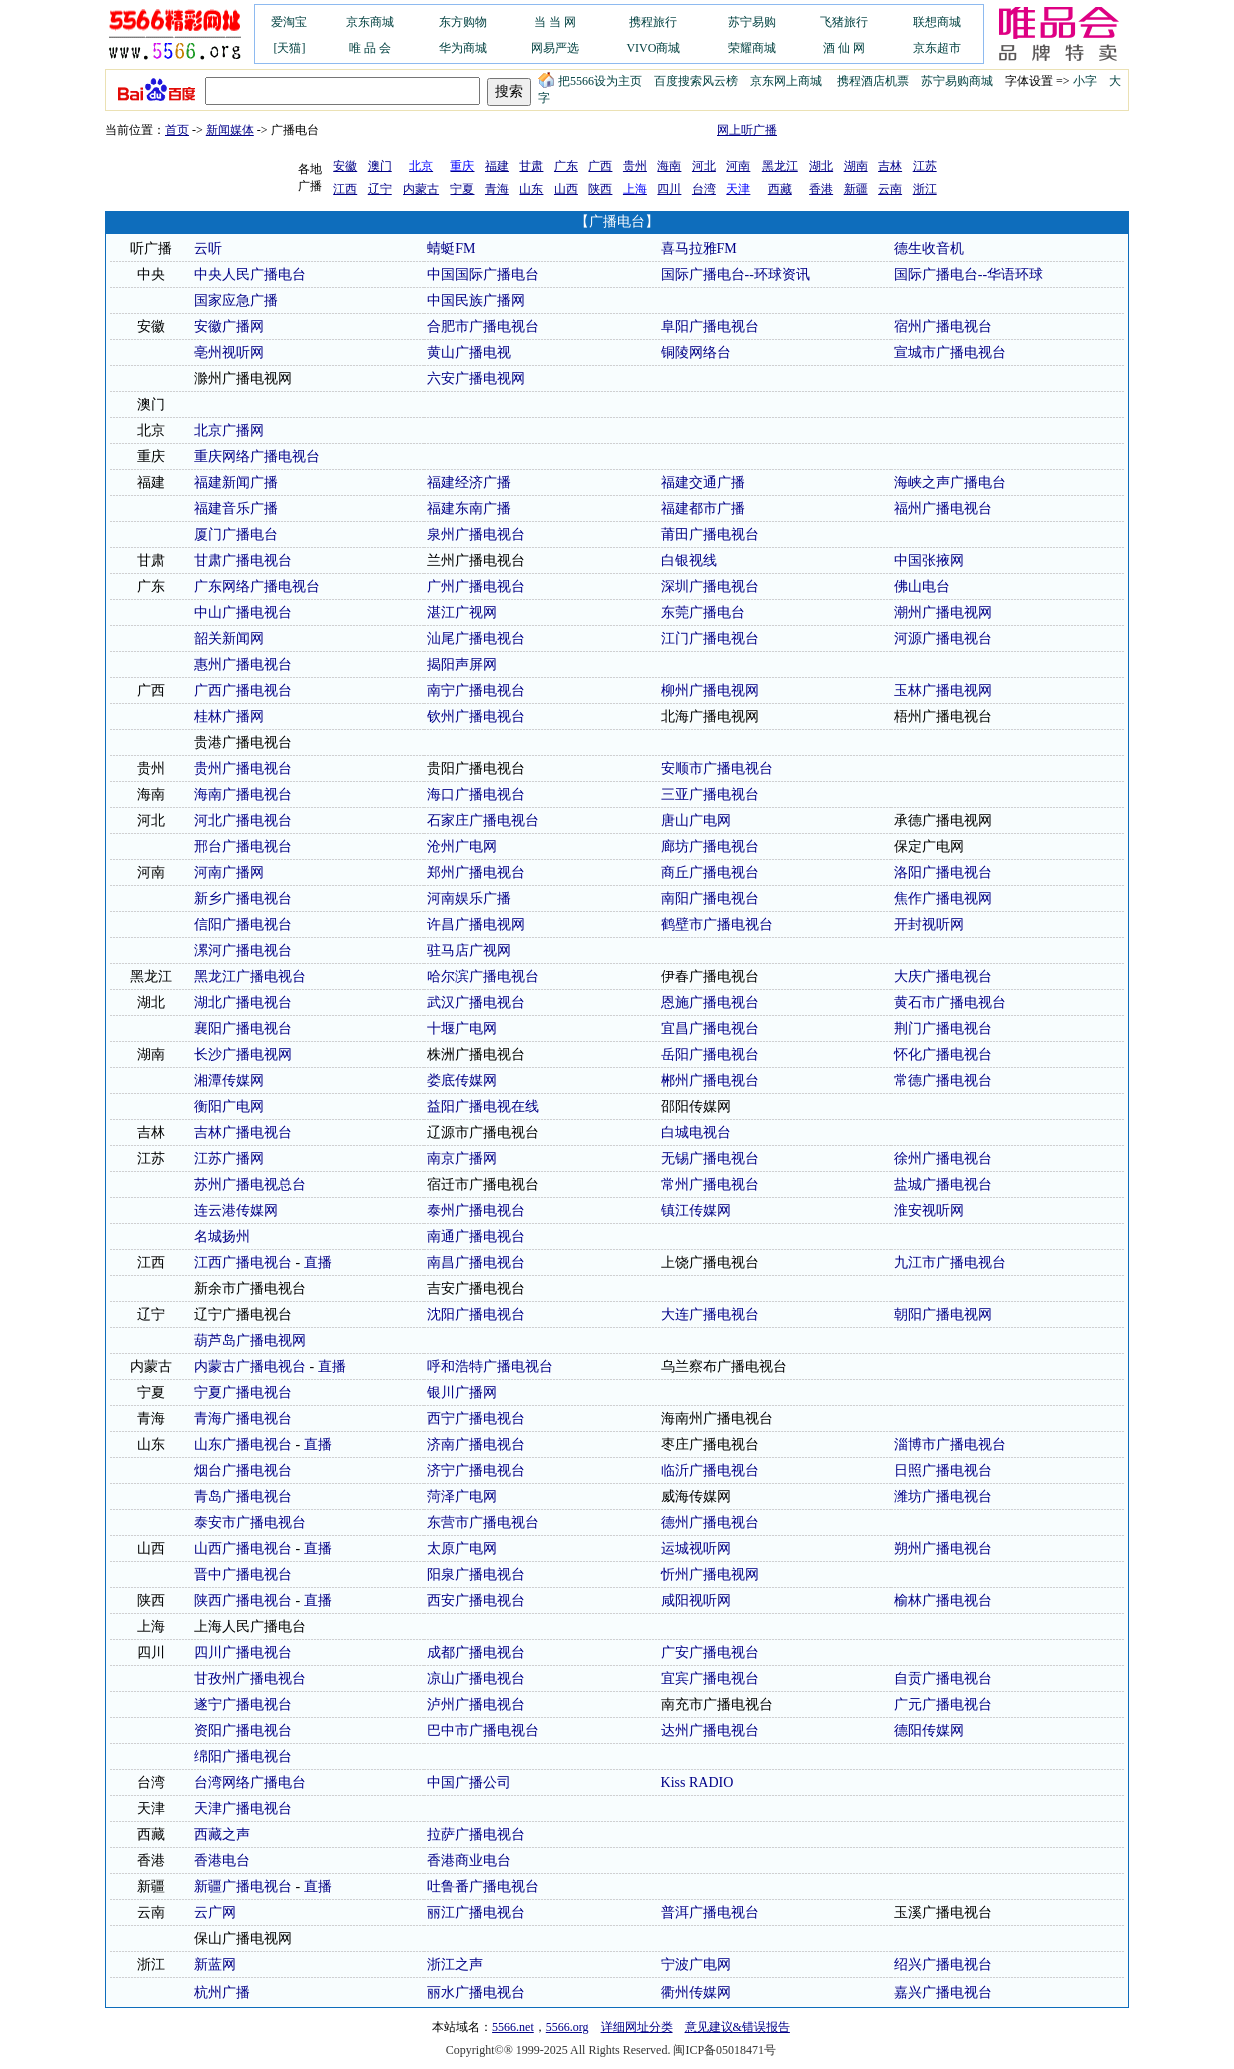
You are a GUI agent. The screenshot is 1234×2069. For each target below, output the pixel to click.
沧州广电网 (462, 846)
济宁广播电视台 (476, 1470)
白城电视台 (696, 1132)
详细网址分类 (637, 2027)
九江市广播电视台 (950, 1262)
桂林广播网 (229, 716)
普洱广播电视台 (710, 1912)
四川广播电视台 (243, 1652)
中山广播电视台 (243, 612)
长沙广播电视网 (243, 1054)
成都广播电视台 (476, 1652)
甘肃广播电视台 (243, 560)
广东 (566, 166)
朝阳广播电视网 (943, 1314)
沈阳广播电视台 (476, 1314)
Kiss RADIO (697, 1782)
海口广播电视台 (476, 794)
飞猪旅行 (844, 22)
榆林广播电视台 (943, 1600)
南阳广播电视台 (710, 898)
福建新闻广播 (236, 482)
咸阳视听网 (696, 1600)
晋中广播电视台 (243, 1574)
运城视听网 (696, 1548)
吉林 (890, 166)
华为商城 (463, 48)
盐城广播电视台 (943, 1184)
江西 (345, 189)
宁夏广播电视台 (243, 1392)
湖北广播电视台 (243, 1002)
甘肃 (531, 166)
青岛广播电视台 (243, 1496)
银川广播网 (462, 1392)
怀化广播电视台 (943, 1054)
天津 (151, 1808)
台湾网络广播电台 (250, 1782)
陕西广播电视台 (243, 1600)
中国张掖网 (929, 560)
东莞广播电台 (703, 612)
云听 (208, 248)
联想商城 (937, 22)
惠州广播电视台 (243, 664)
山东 (531, 189)
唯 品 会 (370, 48)
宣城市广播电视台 (950, 352)
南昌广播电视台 (476, 1262)
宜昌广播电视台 (710, 1028)
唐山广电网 (696, 820)
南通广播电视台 (476, 1236)
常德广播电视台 (943, 1080)
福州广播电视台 (943, 508)
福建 (497, 166)
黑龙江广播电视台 (250, 976)
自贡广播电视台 (943, 1678)
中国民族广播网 (476, 300)
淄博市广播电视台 (950, 1444)
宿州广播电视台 (943, 326)
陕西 (600, 189)
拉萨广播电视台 (476, 1834)
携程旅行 (653, 22)
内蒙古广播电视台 (250, 1366)
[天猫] (289, 48)
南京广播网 (462, 1158)
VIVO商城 (653, 48)
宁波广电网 (696, 1964)
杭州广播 (222, 1992)
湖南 (856, 166)
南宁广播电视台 (476, 690)
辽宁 (380, 189)
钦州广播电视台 (476, 716)
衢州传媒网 (696, 1992)
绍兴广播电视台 (943, 1964)
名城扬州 (222, 1236)
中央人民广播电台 (250, 274)
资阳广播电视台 (243, 1730)
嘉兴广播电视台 (943, 1992)
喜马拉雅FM (699, 248)
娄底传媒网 (462, 1080)
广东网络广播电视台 (257, 586)
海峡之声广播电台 (950, 482)
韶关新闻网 (229, 638)
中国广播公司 (469, 1782)
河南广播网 (229, 872)
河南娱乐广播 (469, 898)
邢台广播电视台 (243, 846)
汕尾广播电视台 (476, 638)
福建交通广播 (703, 482)
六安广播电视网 (476, 378)
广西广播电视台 (243, 690)
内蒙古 (421, 189)
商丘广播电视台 (710, 872)
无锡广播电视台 (710, 1158)
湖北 (821, 166)
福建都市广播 (703, 508)
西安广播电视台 (476, 1600)
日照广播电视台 (943, 1470)
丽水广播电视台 (476, 1992)
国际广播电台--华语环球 (968, 274)
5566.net (513, 2027)
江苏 (925, 166)
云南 (890, 189)
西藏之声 (222, 1834)
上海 (151, 1626)
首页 (177, 130)
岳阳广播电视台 (710, 1054)
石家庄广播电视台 (483, 820)
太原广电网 (462, 1548)
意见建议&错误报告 (737, 2027)
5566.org (567, 2027)
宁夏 (462, 189)
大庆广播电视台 (943, 976)
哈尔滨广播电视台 (483, 976)
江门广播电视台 (710, 638)
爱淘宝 (289, 22)
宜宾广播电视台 (710, 1678)
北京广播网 (229, 430)
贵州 (635, 166)
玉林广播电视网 (943, 690)
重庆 (151, 456)
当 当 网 (555, 22)
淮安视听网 (929, 1210)
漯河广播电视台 (243, 950)
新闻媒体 (230, 130)
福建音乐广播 (236, 508)
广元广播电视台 (943, 1704)
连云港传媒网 (236, 1210)
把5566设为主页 (590, 81)
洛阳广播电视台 (943, 872)
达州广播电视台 (710, 1730)
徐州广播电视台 (943, 1158)
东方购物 (463, 22)
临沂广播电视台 (710, 1470)
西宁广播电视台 (476, 1418)
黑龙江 (780, 166)
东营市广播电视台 (483, 1522)
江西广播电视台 (243, 1262)
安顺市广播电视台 (717, 768)
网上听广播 (747, 130)
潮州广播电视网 (943, 612)
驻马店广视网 (469, 950)
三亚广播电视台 (710, 794)
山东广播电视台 (243, 1444)
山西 (566, 189)
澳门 (380, 166)
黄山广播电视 (469, 352)
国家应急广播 (236, 300)
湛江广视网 (462, 612)
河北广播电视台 (243, 820)
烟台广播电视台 (243, 1470)
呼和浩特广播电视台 (490, 1366)
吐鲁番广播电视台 (483, 1886)
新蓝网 (215, 1964)
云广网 (215, 1912)
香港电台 (222, 1860)
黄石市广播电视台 (950, 1002)
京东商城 (370, 22)
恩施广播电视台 (710, 1002)
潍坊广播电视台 (943, 1496)
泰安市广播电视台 (250, 1522)
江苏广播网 (229, 1158)
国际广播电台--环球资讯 (735, 274)
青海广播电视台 (243, 1418)
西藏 (780, 189)
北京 (151, 430)
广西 (600, 166)
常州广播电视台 (710, 1184)
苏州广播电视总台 (250, 1184)
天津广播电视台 (243, 1808)
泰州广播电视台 (476, 1210)
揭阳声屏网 (462, 664)
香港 (821, 189)
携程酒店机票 (873, 81)
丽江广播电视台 (476, 1912)
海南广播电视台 (243, 794)
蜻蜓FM (451, 248)
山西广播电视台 (243, 1548)
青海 (497, 189)
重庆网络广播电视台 (257, 456)
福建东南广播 (469, 508)
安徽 (345, 166)
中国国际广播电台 (483, 274)
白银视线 (689, 560)
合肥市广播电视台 (483, 326)
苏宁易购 (752, 22)
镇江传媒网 (696, 1210)
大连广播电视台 (710, 1314)
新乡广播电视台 (243, 898)
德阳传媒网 (929, 1730)
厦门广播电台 (236, 534)
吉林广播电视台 (243, 1132)
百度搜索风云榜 (696, 81)
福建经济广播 (469, 482)
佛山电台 (922, 586)
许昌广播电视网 (476, 924)
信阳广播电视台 (243, 924)
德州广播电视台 (710, 1522)
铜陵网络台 (696, 352)
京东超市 (937, 48)
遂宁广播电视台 (243, 1704)
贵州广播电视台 (243, 768)
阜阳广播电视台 (710, 326)
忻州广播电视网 (710, 1574)
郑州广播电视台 (476, 872)
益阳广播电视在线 (483, 1106)
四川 (669, 189)
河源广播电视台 (943, 638)
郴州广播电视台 (710, 1080)
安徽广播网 (229, 326)
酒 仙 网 (844, 48)
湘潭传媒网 (229, 1080)
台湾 (704, 189)
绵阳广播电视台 (243, 1756)
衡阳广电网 (229, 1106)
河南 (738, 166)
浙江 (925, 189)
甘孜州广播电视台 (250, 1678)
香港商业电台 (469, 1860)
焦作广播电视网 (943, 898)
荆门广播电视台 (943, 1028)
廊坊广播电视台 (710, 846)
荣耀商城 (752, 48)
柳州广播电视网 (710, 690)
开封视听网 (929, 924)
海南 (669, 166)
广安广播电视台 (710, 1652)
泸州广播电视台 (476, 1704)
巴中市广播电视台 (483, 1730)
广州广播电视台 (476, 586)
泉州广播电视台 (476, 534)
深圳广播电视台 (710, 586)
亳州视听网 (229, 352)
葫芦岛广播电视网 (250, 1340)
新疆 (856, 189)
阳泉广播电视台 (476, 1574)
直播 (318, 1262)
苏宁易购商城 (957, 81)
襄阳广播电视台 (243, 1028)
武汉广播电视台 (476, 1002)
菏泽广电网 (462, 1496)
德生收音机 (929, 248)
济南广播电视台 (476, 1444)
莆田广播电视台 (710, 534)
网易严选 (555, 48)
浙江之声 (455, 1964)
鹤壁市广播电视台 (717, 924)
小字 (1085, 81)
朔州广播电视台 (943, 1548)
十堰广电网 (462, 1028)
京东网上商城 (786, 81)
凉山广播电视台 (476, 1678)
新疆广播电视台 (243, 1886)
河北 (704, 166)
